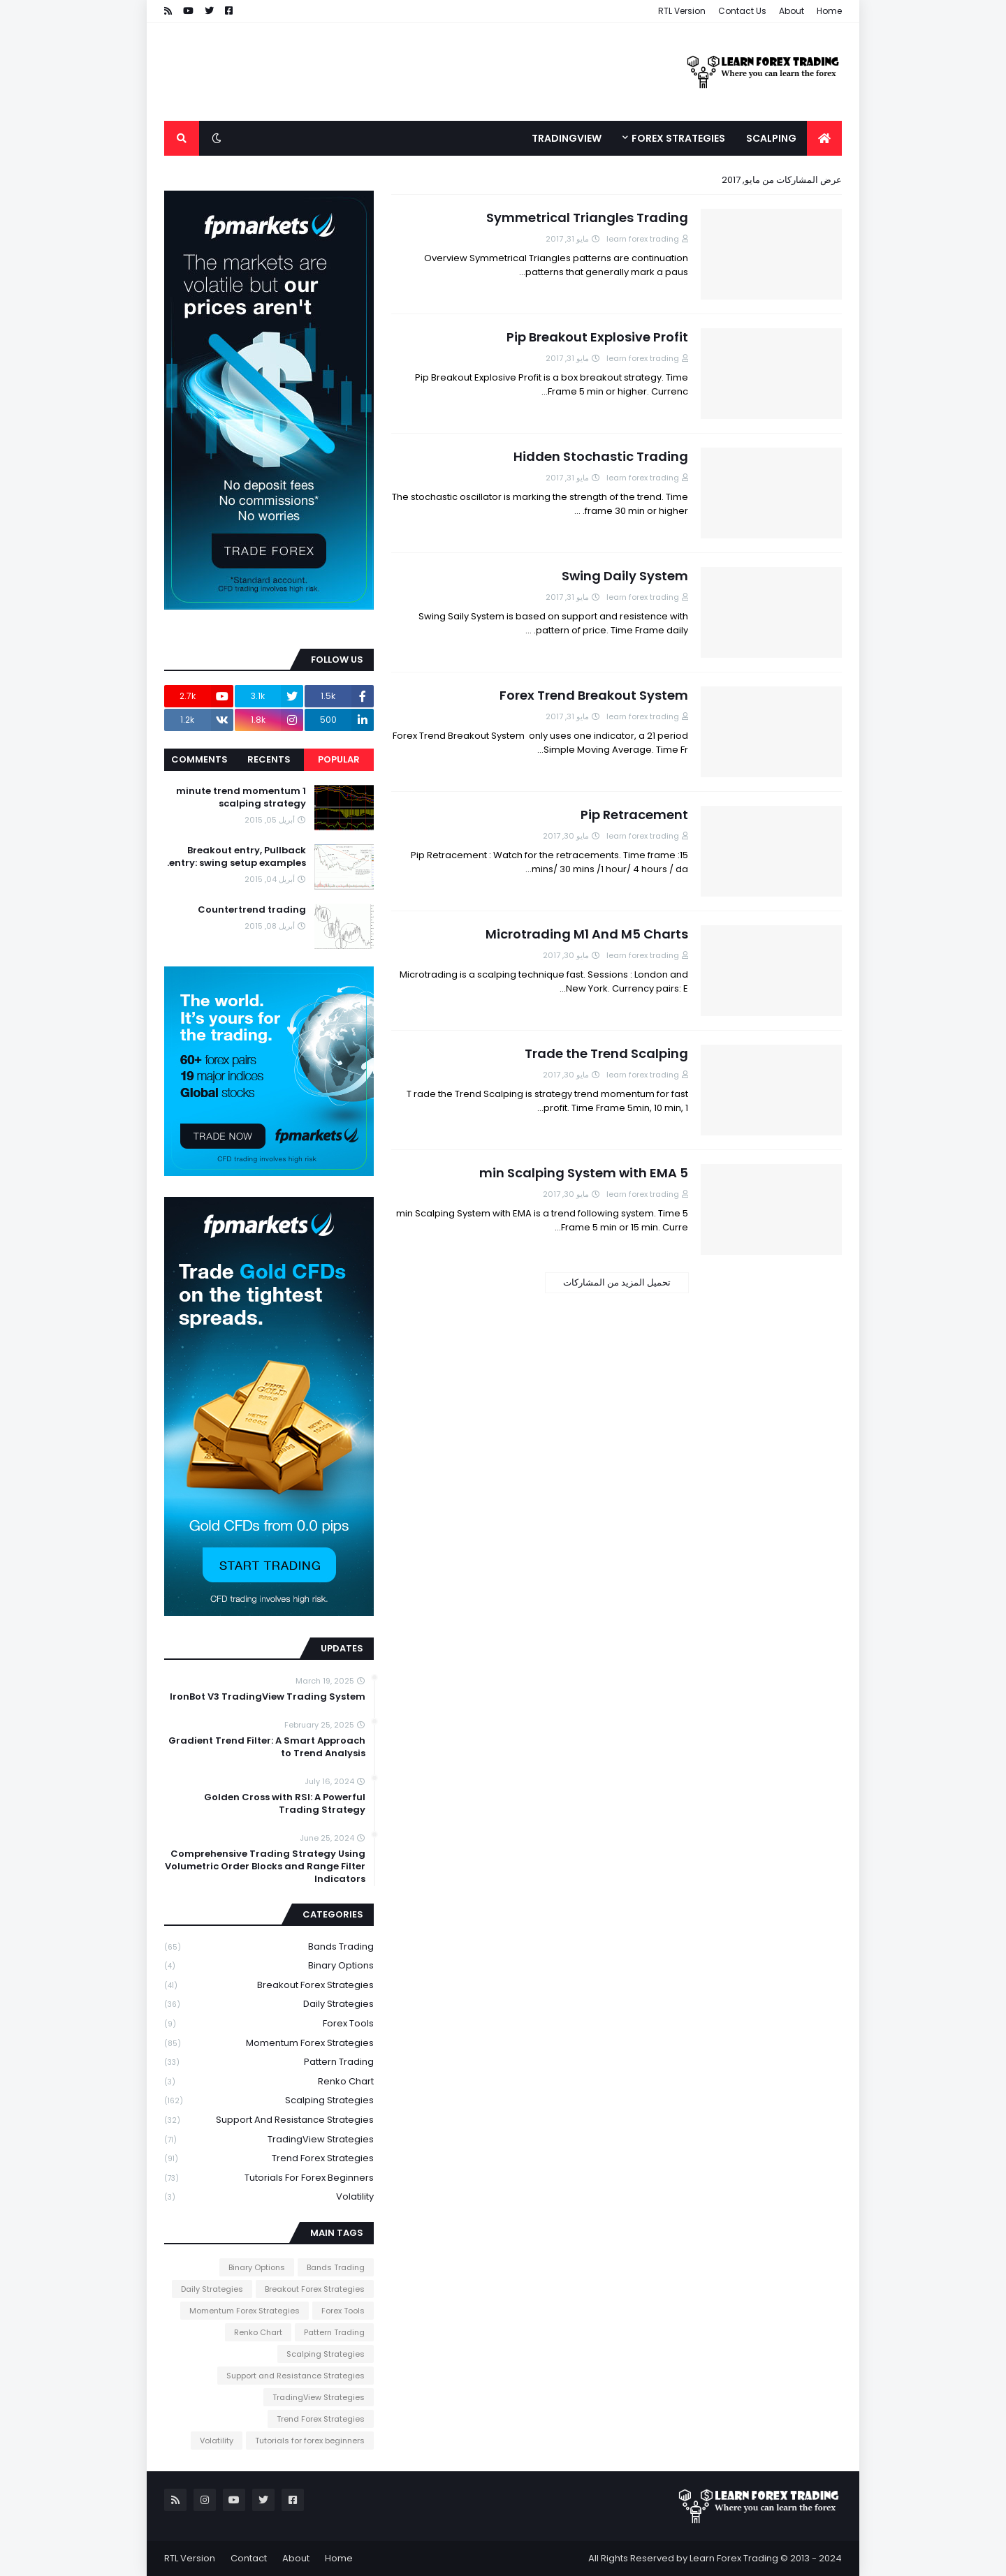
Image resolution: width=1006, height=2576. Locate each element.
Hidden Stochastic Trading (600, 456)
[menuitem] (824, 138)
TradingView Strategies (269, 2140)
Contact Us (742, 11)
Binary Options (269, 1966)
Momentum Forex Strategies (269, 2043)
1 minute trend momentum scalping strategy (241, 797)
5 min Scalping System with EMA (583, 1173)
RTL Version (682, 11)
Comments (199, 759)
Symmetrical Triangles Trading (587, 217)
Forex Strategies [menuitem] (678, 138)
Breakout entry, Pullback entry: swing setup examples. (236, 856)
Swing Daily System (625, 575)
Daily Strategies (269, 2004)
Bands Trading (269, 1947)
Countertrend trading (252, 910)
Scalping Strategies (269, 2100)
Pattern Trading (269, 2062)
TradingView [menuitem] (567, 138)
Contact (249, 2558)
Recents (269, 759)
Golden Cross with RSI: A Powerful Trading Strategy (284, 1803)
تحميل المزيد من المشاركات (617, 1282)
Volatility (269, 2197)
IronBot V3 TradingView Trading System (267, 1697)
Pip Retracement (634, 814)
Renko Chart (269, 2082)
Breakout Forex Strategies (269, 1985)
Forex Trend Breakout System (594, 695)
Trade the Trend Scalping (606, 1053)
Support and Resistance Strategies (269, 2120)
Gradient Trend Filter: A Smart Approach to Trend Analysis (266, 1747)
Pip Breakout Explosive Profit (597, 337)
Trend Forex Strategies (269, 2158)
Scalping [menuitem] (771, 138)
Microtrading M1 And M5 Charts (587, 934)
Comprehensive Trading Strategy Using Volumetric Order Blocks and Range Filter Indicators (265, 1866)
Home (829, 11)
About (791, 11)
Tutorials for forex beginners (269, 2178)
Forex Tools (269, 2024)
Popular (339, 759)
